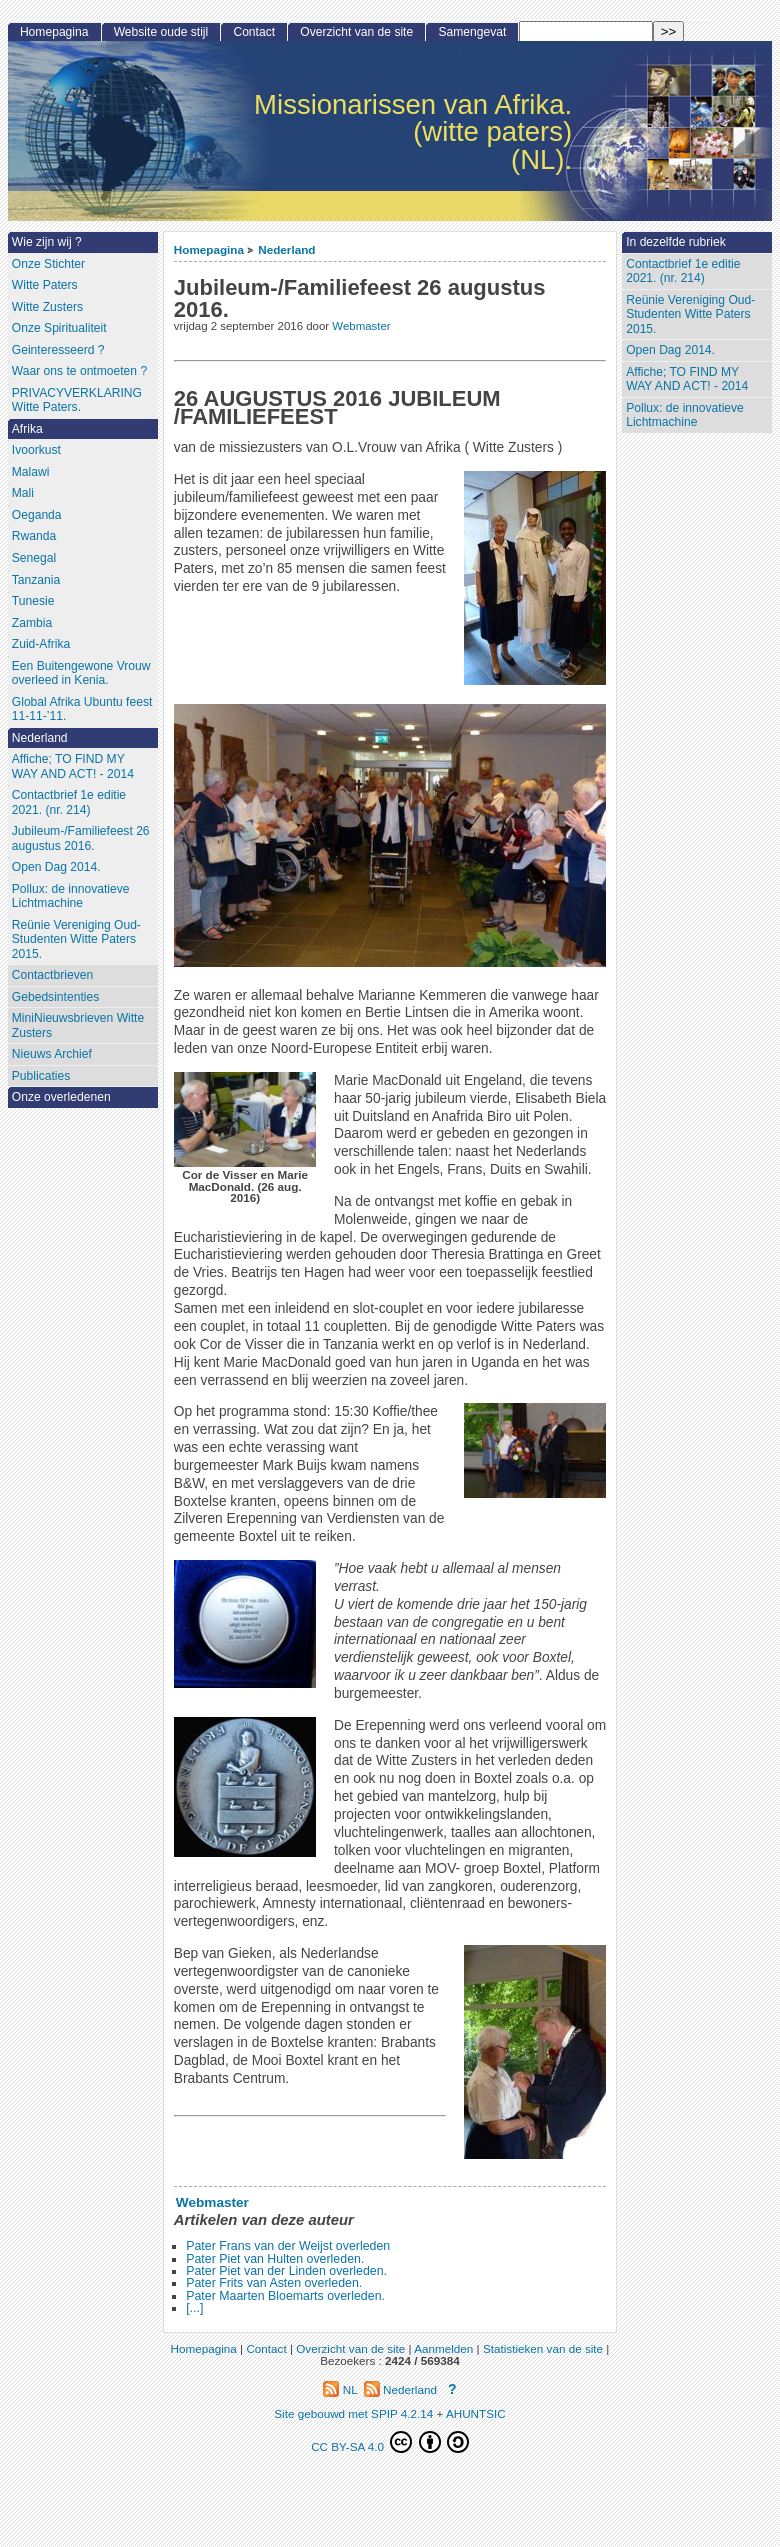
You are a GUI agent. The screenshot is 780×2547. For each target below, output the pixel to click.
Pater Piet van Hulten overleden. (275, 2259)
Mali (23, 493)
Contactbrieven (52, 975)
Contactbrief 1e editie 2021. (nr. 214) (683, 271)
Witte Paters (45, 285)
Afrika (27, 429)
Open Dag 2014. (670, 350)
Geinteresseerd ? (58, 350)
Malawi (31, 472)
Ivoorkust (36, 450)
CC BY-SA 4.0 (390, 2442)
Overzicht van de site (356, 32)
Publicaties (41, 1076)
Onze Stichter (48, 264)
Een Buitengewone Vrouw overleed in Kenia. (81, 673)
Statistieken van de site (543, 2348)
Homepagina (209, 249)
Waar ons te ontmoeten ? (79, 371)
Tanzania (36, 580)
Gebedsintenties (55, 997)
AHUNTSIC (476, 2413)
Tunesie (33, 601)
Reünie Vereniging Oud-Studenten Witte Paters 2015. (690, 314)
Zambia (32, 623)
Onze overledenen (61, 1097)
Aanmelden (443, 2348)
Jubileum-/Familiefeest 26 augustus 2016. (81, 838)
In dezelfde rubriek (676, 242)
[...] (194, 2308)
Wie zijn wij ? (47, 242)
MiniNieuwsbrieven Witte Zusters (78, 1025)
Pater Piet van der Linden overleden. (286, 2271)
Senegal (34, 558)
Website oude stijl (161, 32)
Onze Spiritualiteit (59, 328)
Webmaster (361, 326)
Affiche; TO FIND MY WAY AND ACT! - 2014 (687, 379)
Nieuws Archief (52, 1054)
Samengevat (472, 32)
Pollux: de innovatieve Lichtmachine (685, 415)
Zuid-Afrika (41, 644)
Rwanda (34, 536)
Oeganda (37, 515)
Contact (254, 32)
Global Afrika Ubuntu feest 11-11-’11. (82, 709)
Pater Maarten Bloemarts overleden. (285, 2296)
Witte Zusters (47, 307)
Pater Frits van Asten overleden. (274, 2283)
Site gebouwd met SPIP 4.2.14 (353, 2413)
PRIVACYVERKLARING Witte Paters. (77, 400)
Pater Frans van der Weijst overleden (288, 2246)
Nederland (286, 249)
